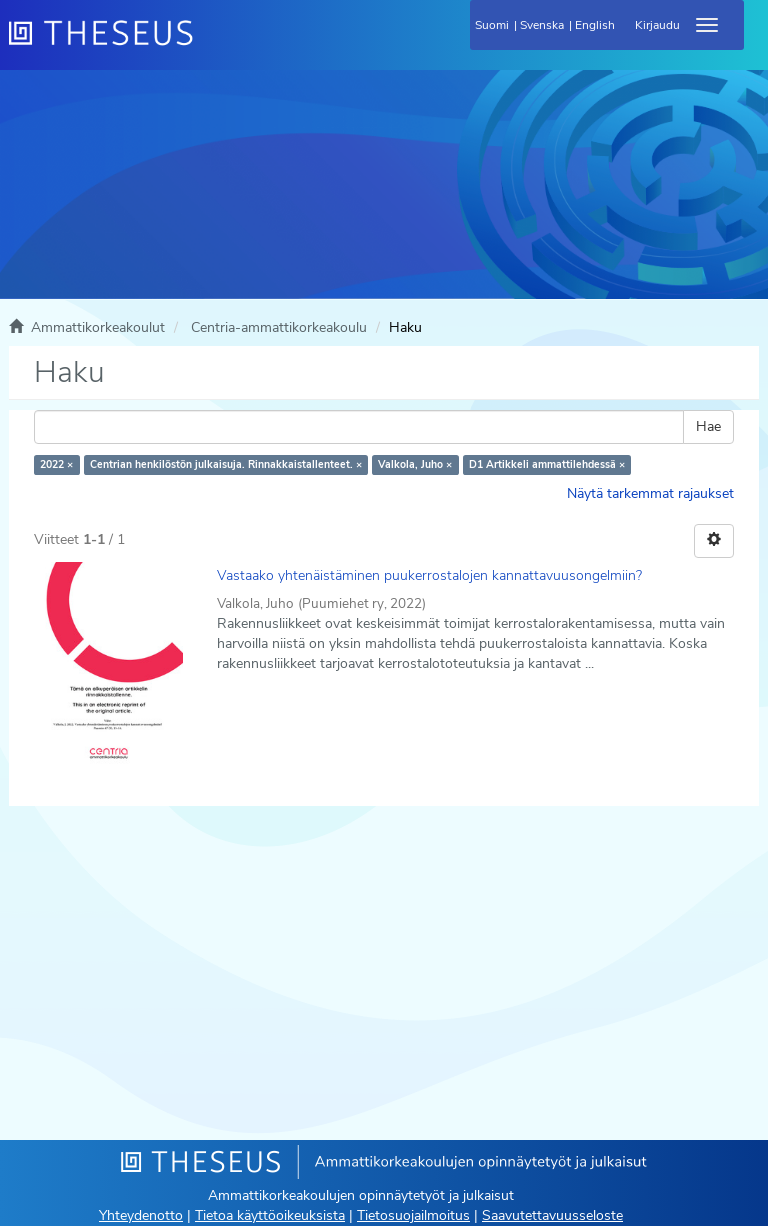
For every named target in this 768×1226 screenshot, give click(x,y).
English (595, 25)
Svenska (542, 25)
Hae (708, 426)
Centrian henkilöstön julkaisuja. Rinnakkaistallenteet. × (226, 464)
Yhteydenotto (141, 1215)
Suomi (492, 25)
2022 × (56, 464)
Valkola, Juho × (415, 464)
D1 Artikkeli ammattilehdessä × (547, 464)
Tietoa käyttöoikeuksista (270, 1215)
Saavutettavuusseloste (552, 1215)
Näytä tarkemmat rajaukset (650, 493)
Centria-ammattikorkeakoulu (279, 327)
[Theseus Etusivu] (209, 45)
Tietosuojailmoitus (413, 1215)
